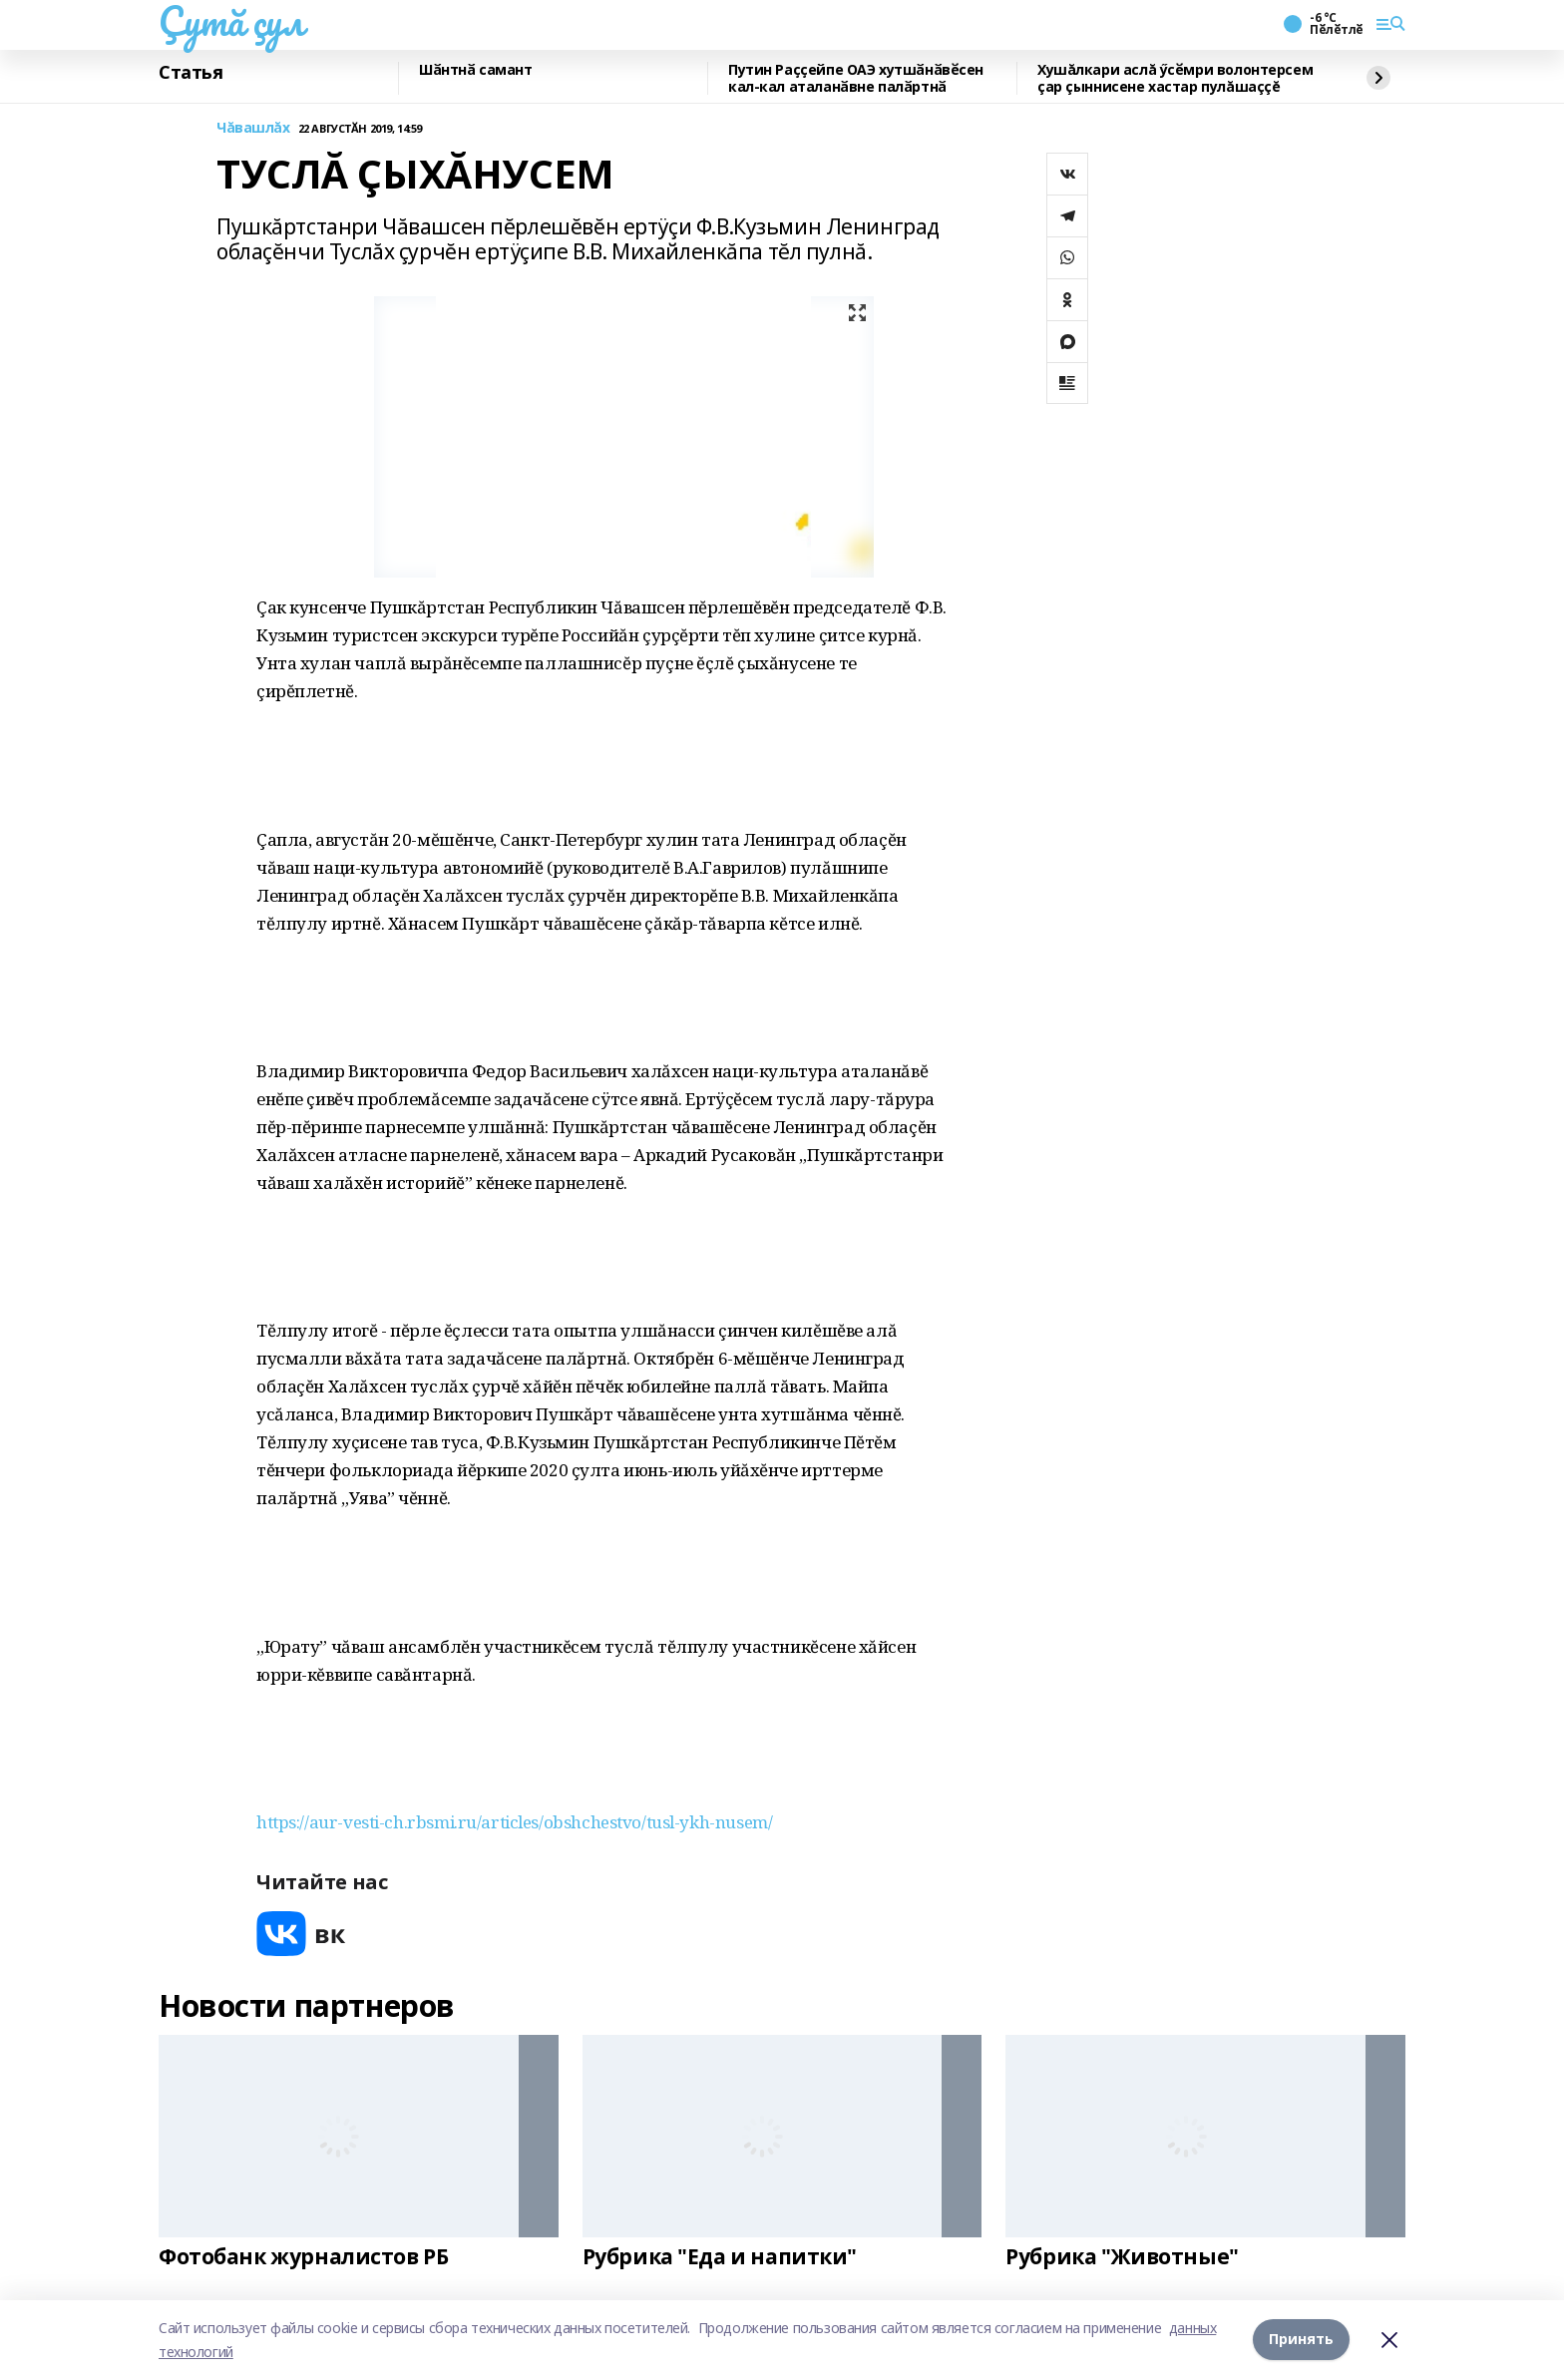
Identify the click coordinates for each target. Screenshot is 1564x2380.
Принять (1301, 2339)
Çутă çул (231, 21)
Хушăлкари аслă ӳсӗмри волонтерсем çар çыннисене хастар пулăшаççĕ (1175, 78)
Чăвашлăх (253, 128)
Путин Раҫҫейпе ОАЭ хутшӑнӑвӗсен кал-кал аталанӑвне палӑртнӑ (855, 78)
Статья (190, 73)
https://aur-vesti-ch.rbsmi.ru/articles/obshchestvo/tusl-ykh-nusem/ (514, 1821)
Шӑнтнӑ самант (476, 70)
